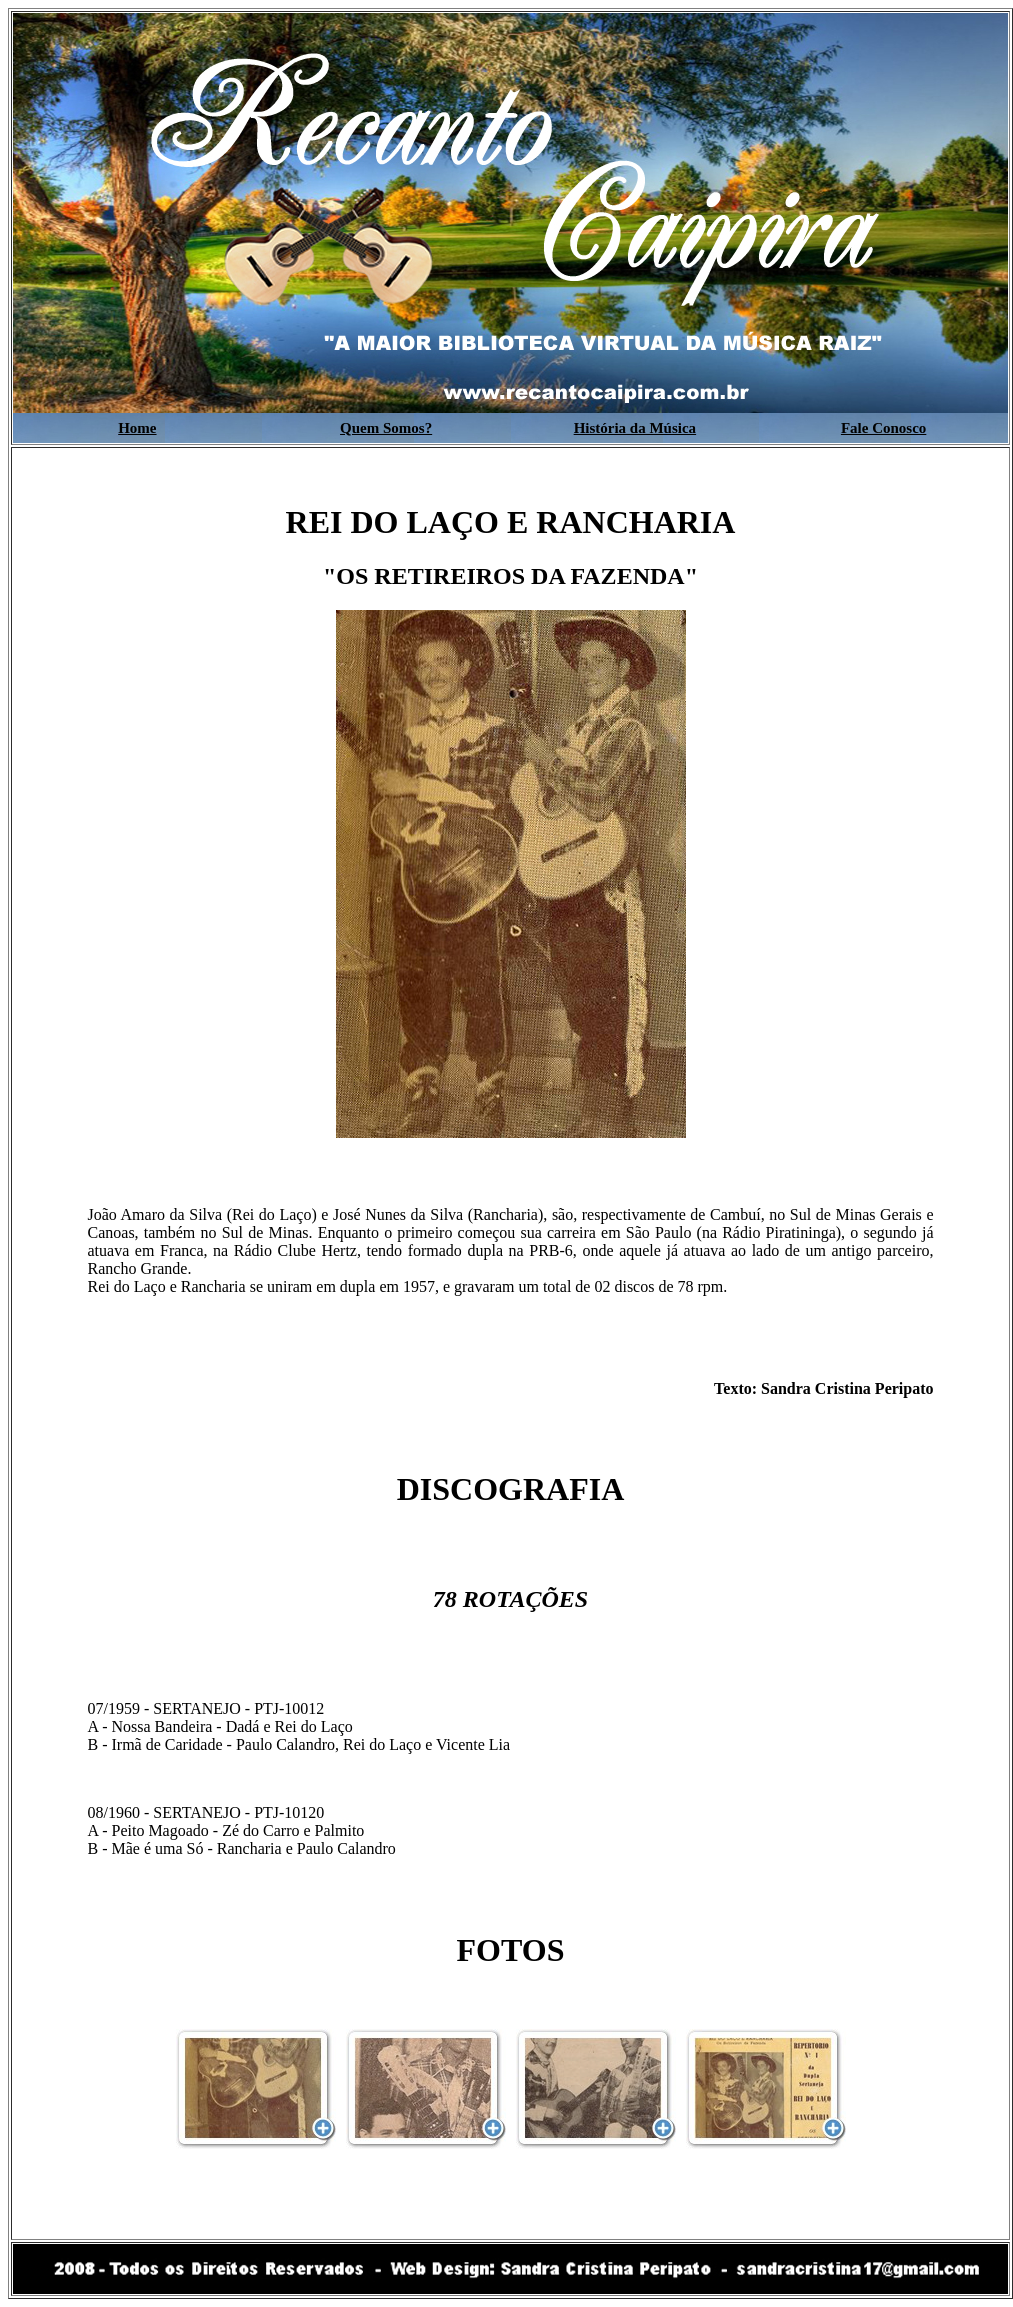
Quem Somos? (386, 428)
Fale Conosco (883, 428)
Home (137, 428)
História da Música (635, 428)
